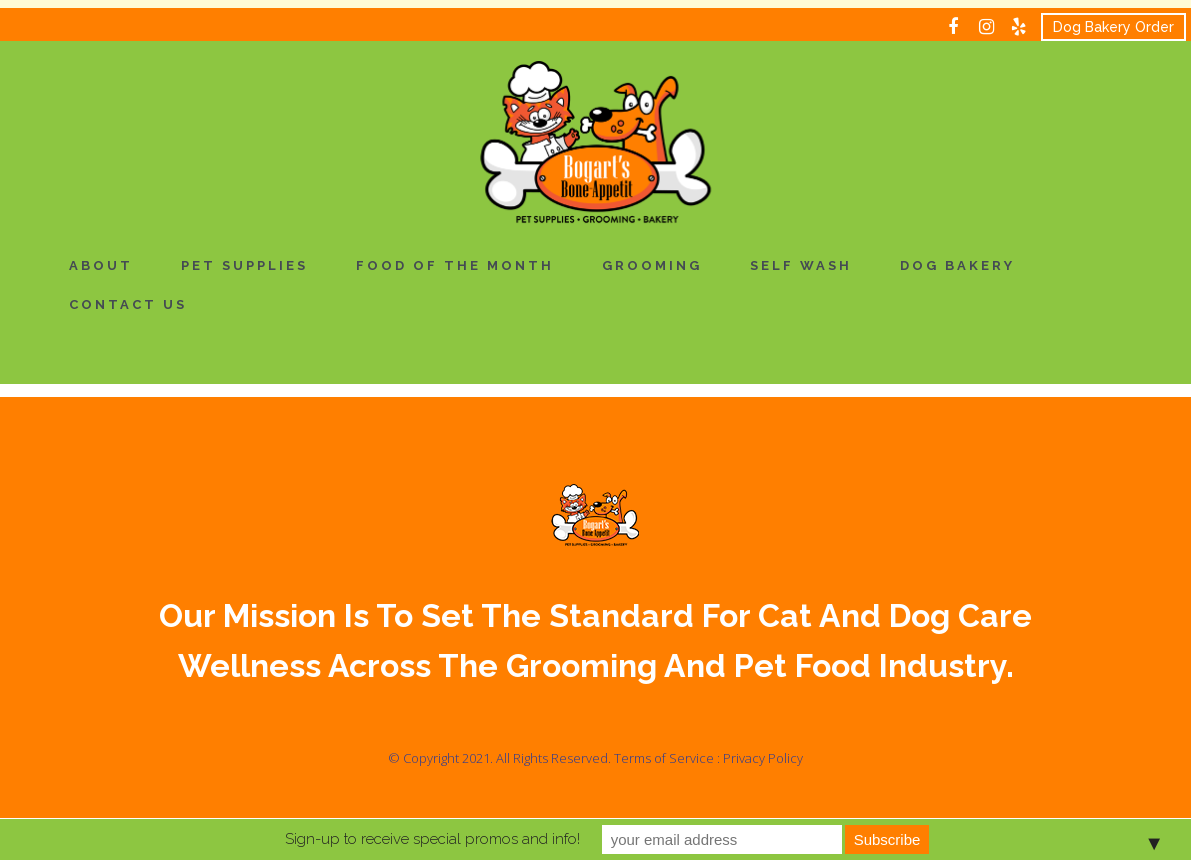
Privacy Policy (763, 758)
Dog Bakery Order (1113, 27)
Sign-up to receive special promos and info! (432, 839)
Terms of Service (664, 758)
